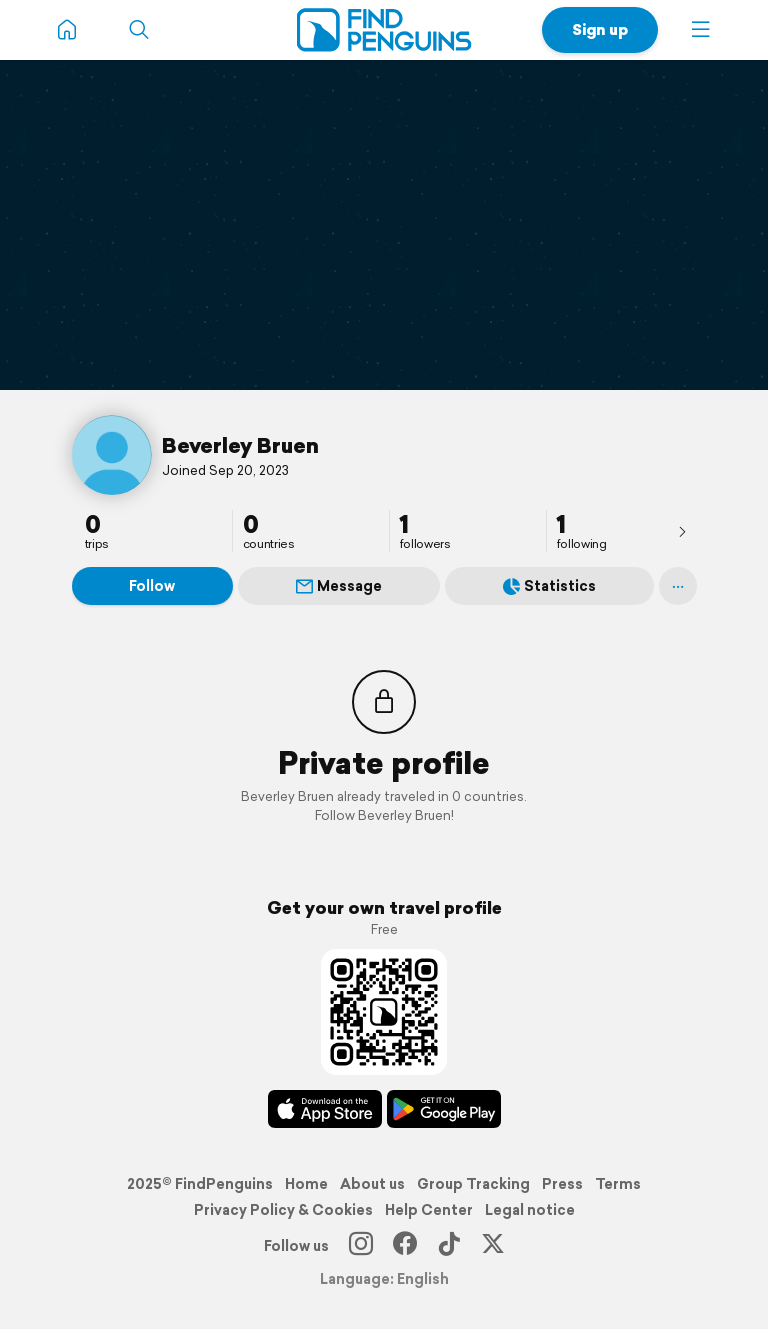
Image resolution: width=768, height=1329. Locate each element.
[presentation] (682, 531)
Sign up (600, 29)
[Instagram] (361, 1246)
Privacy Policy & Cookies (283, 1210)
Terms (618, 1184)
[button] (701, 30)
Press (562, 1184)
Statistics (549, 586)
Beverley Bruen (240, 445)
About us (372, 1184)
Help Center (429, 1210)
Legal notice (530, 1210)
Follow (152, 586)
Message (339, 586)
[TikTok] (449, 1246)
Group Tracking (473, 1184)
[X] (493, 1246)
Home (306, 1184)
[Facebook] (405, 1246)
